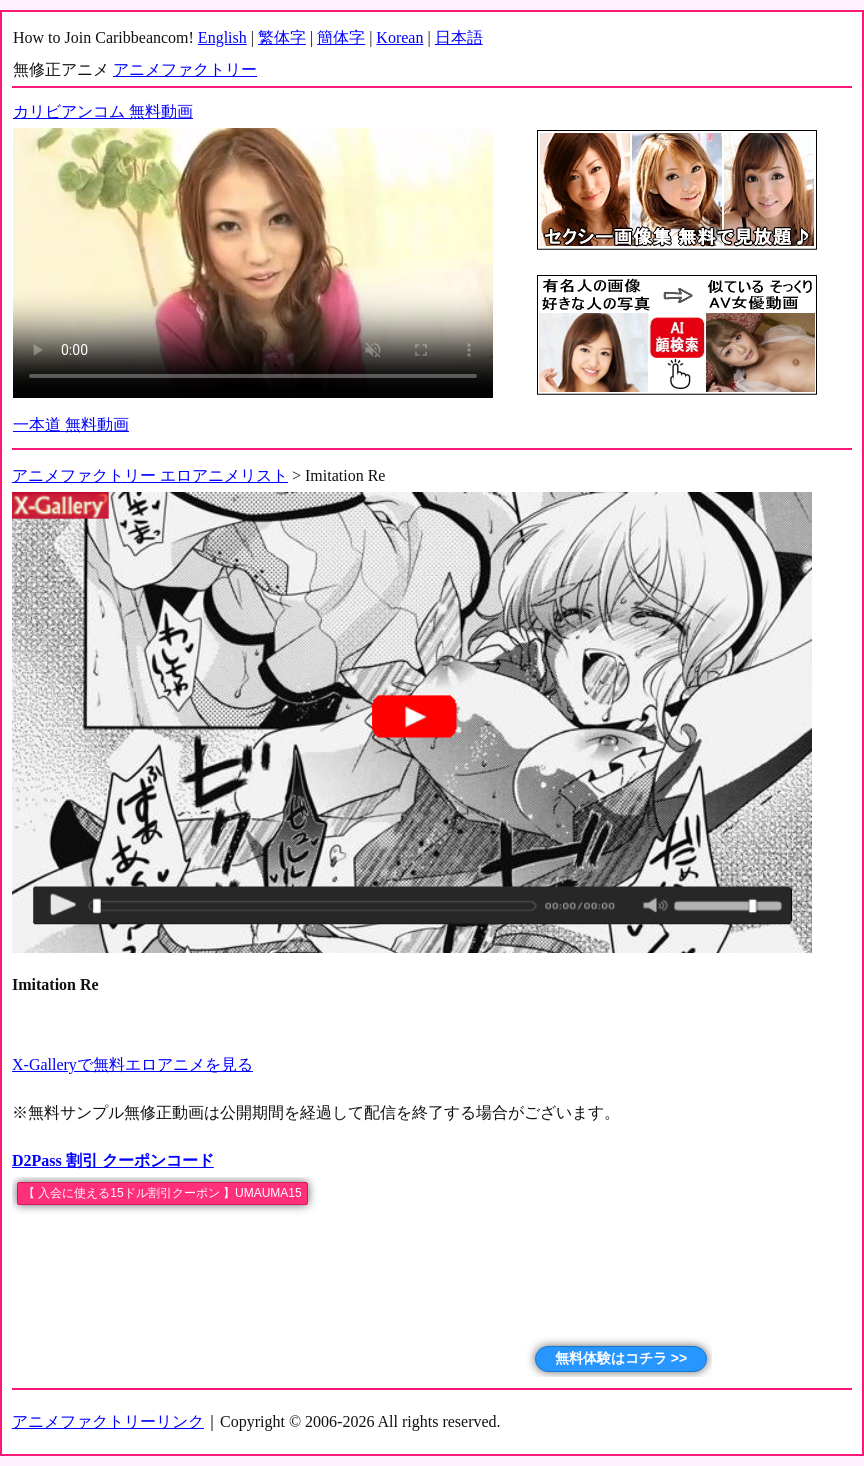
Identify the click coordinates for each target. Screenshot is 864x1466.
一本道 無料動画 (71, 424)
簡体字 (341, 37)
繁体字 (282, 37)
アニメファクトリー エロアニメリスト (150, 475)
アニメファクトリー (185, 69)
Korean (399, 37)
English (222, 37)
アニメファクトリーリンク (108, 1421)
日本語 (459, 37)
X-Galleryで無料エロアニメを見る (132, 1064)
